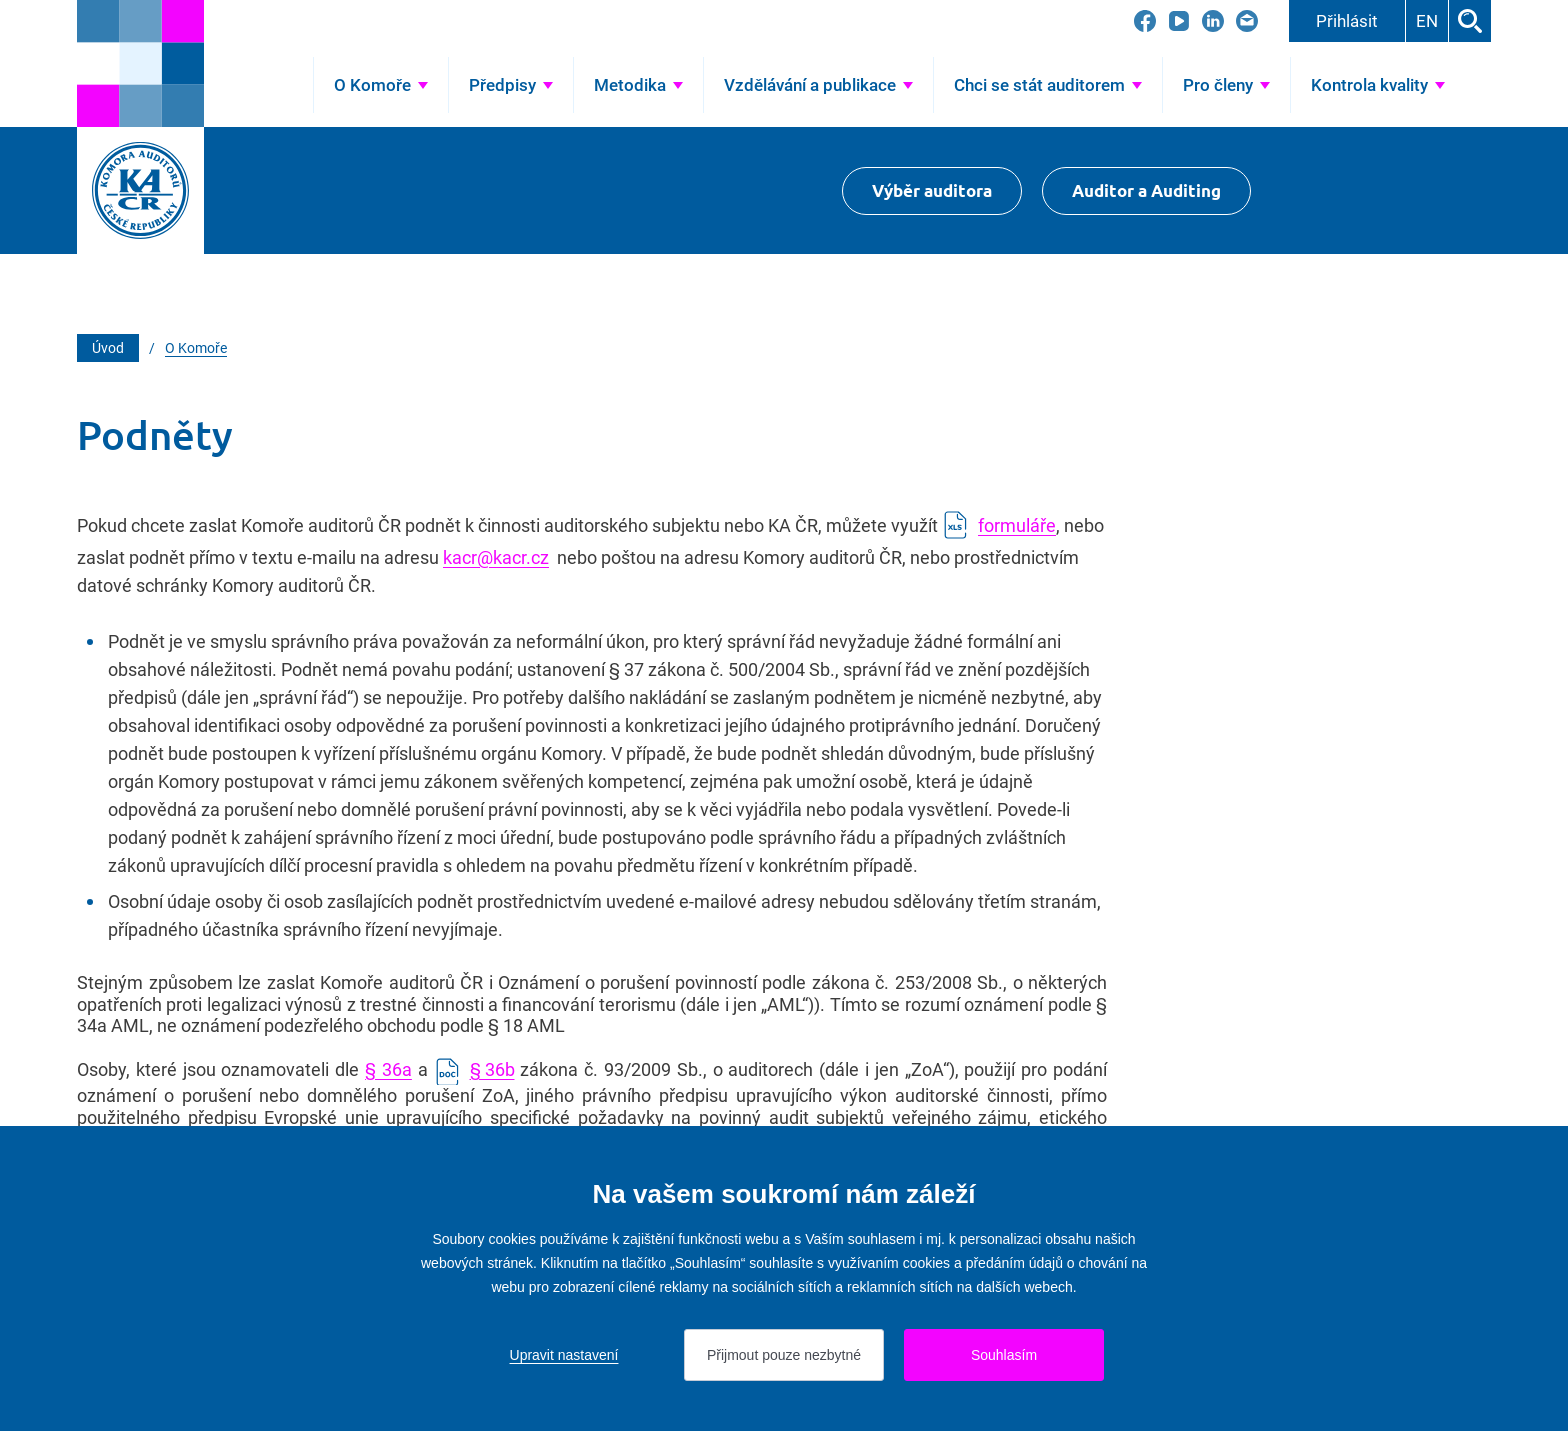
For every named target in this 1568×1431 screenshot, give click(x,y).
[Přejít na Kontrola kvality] (1378, 85)
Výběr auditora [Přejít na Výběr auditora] (932, 190)
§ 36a (388, 1069)
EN (1427, 21)
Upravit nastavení (564, 1355)
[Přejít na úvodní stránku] (140, 63)
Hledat (1470, 21)
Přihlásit (1347, 21)
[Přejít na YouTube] (1179, 21)
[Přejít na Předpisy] (511, 85)
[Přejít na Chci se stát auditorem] (1048, 85)
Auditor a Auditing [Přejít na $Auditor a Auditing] (1146, 190)
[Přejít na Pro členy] (1226, 85)
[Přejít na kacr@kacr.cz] (1247, 21)
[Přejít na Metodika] (638, 85)
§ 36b (492, 1069)
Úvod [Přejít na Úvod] (281, 85)
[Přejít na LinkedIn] (1213, 21)
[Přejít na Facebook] (1145, 21)
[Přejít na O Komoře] (381, 85)
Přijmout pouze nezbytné (784, 1355)
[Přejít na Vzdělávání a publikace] (818, 85)
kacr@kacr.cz (496, 557)
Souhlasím (1004, 1355)
